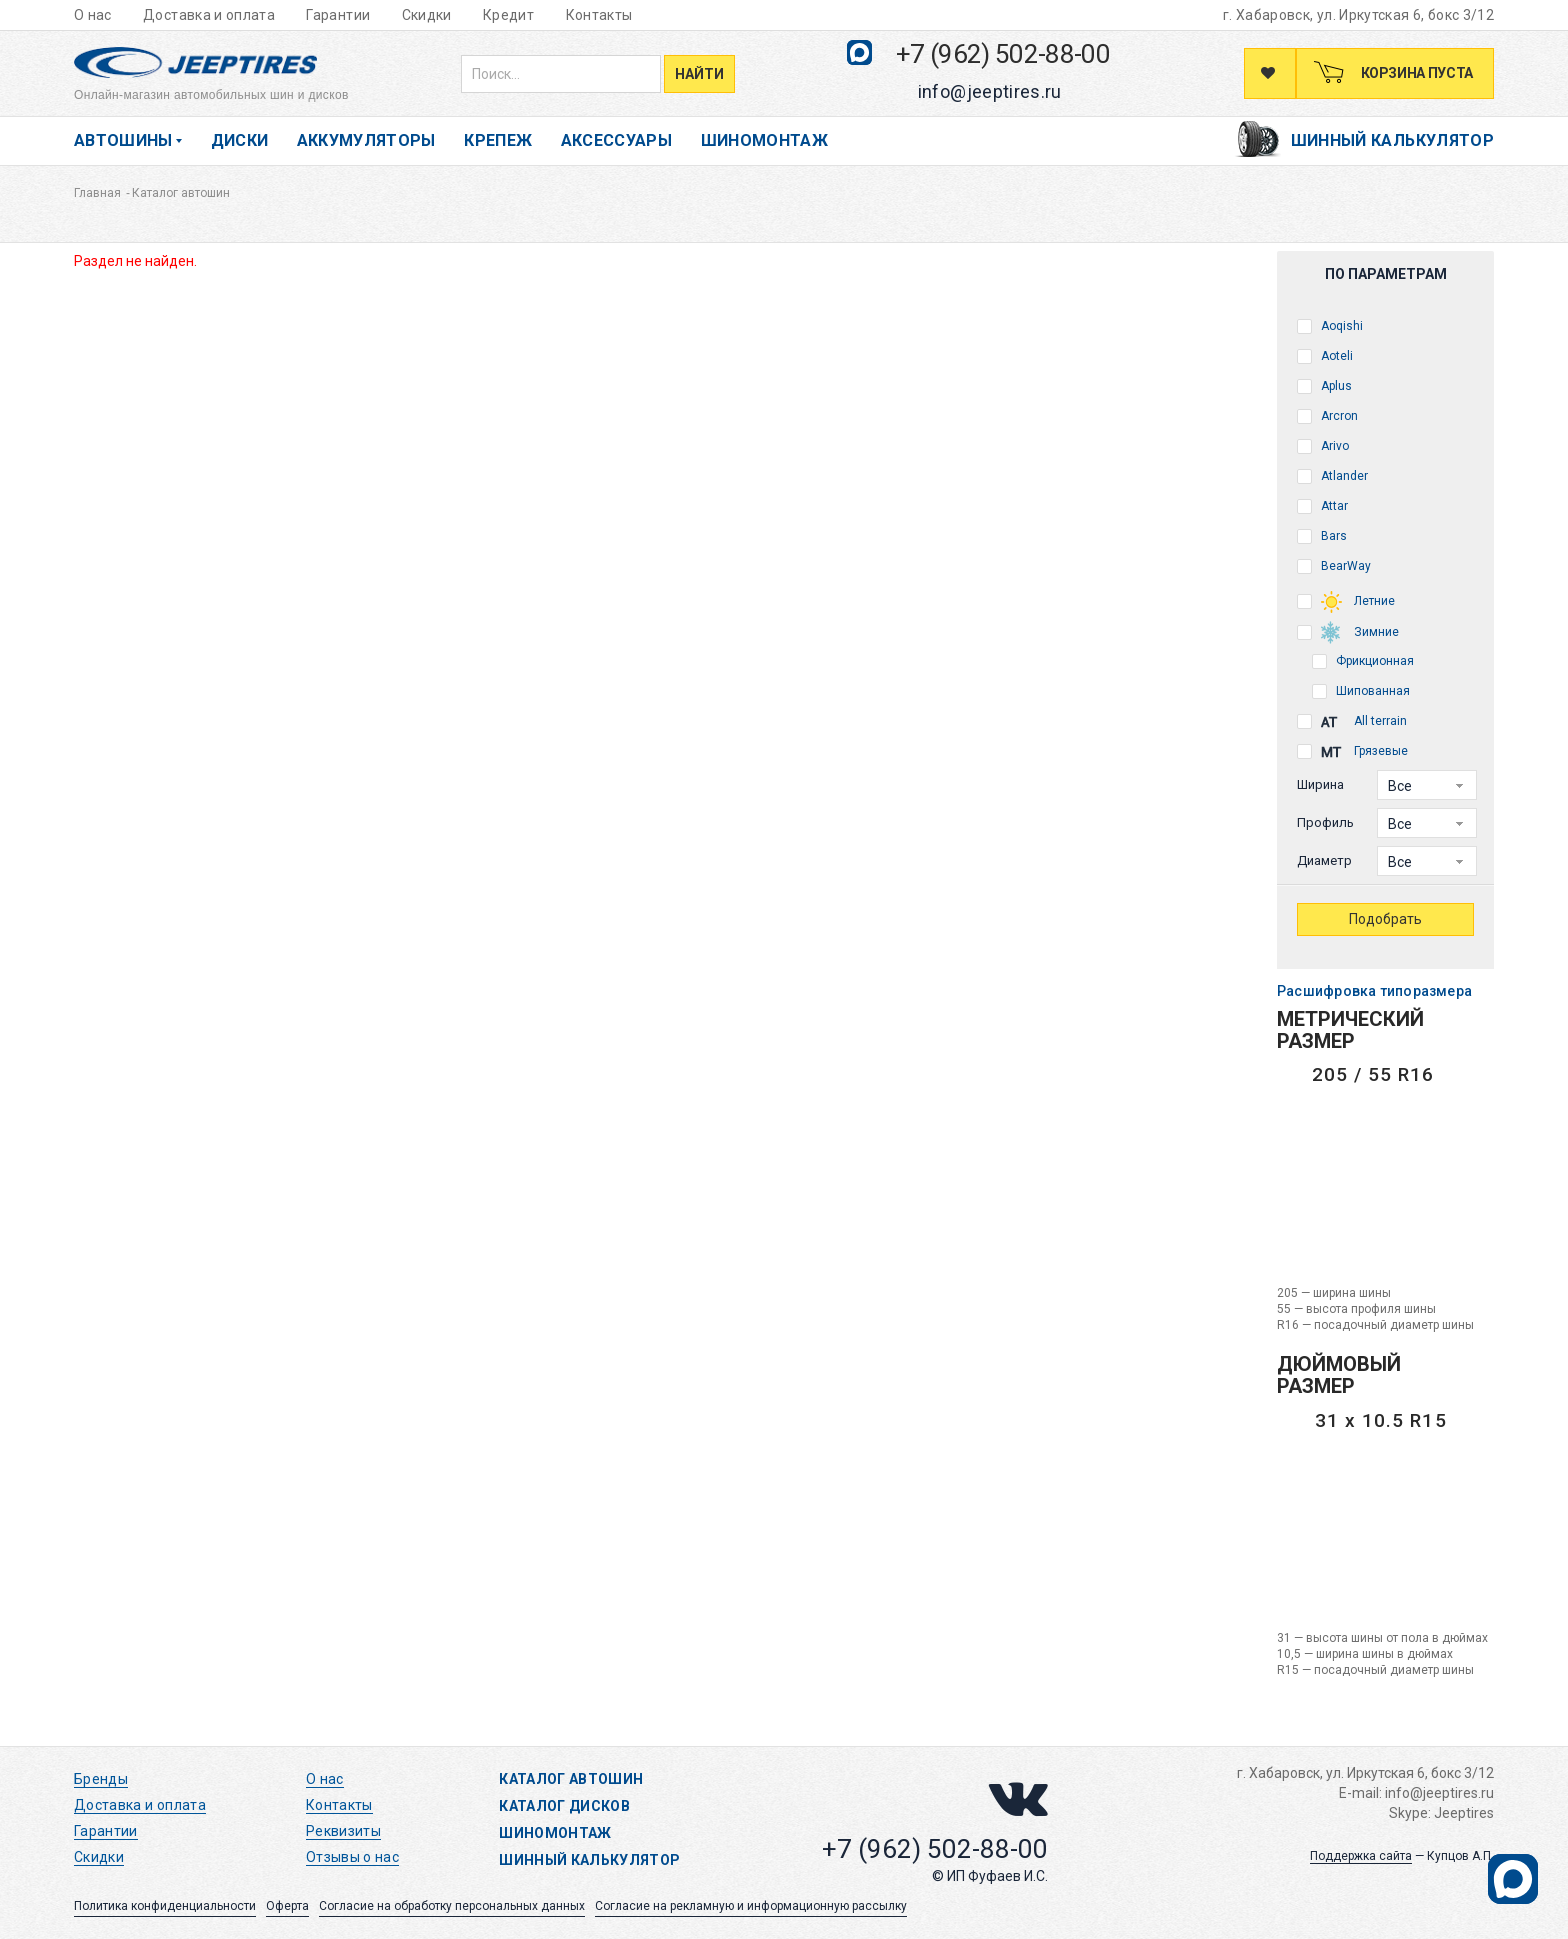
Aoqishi (1330, 326)
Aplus (1324, 386)
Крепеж (498, 140)
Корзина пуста (1415, 73)
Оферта (287, 1906)
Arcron (1327, 416)
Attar (1322, 506)
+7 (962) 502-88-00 (1003, 54)
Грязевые (1352, 752)
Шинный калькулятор (1392, 140)
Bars (1322, 536)
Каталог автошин (571, 1779)
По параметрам (1386, 274)
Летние (1346, 600)
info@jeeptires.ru (990, 91)
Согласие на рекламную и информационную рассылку (751, 1906)
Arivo (1323, 446)
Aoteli (1325, 356)
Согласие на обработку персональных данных (452, 1906)
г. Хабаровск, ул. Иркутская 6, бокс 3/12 (1358, 15)
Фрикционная (1363, 661)
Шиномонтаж (765, 140)
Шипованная (1361, 691)
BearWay (1334, 566)
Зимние (1348, 630)
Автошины (123, 140)
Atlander (1332, 476)
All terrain (1352, 722)
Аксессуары (617, 140)
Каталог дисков (564, 1806)
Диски (240, 140)
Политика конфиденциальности (165, 1906)
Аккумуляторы (366, 140)
